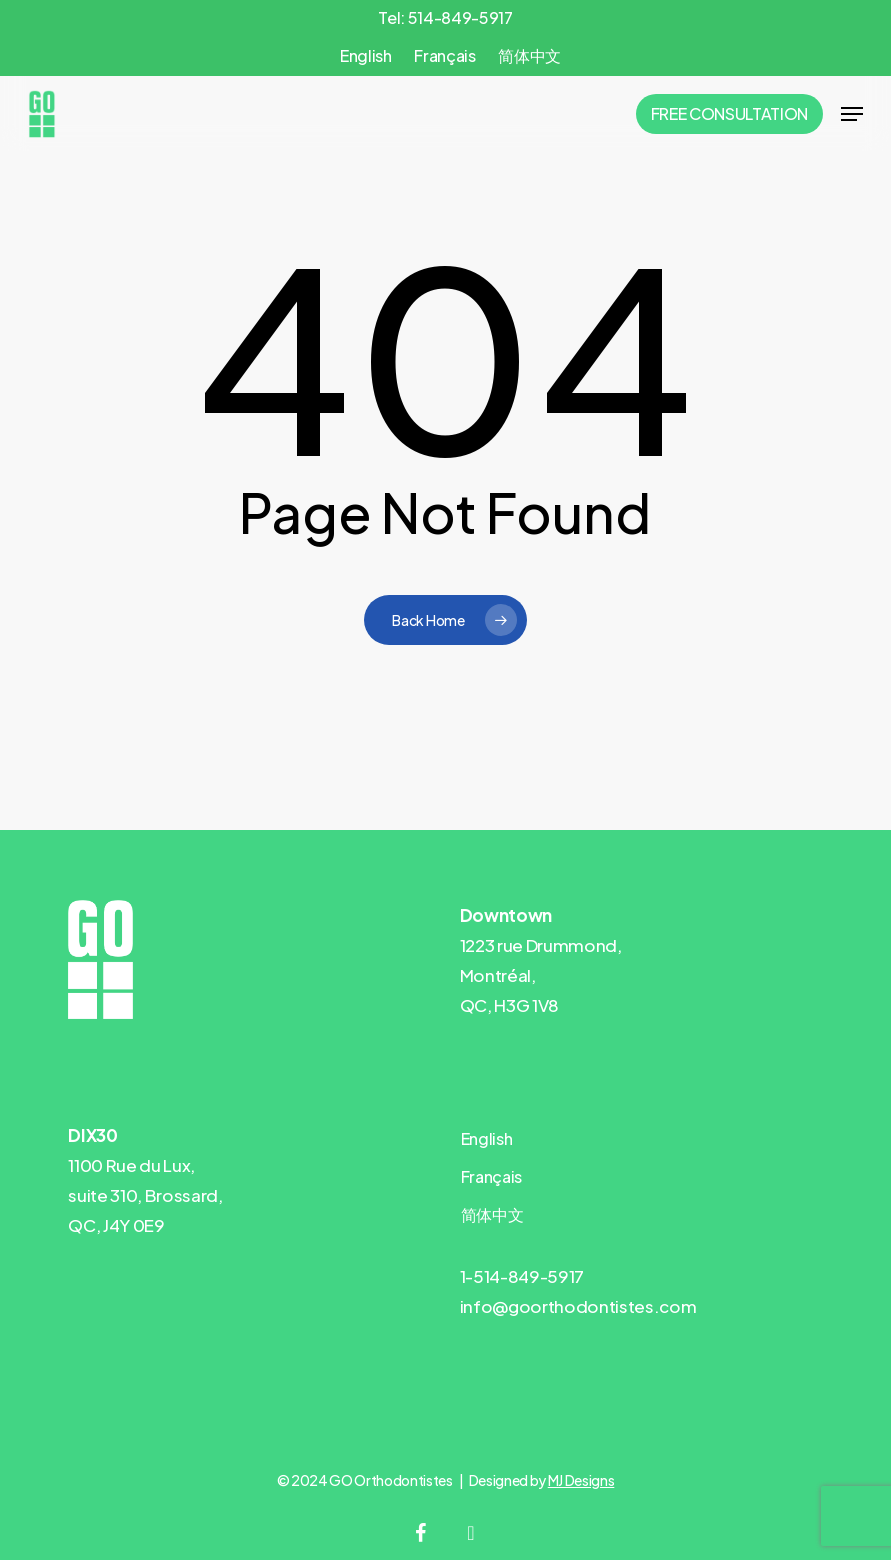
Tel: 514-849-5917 (445, 17)
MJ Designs (581, 1480)
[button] (852, 114)
